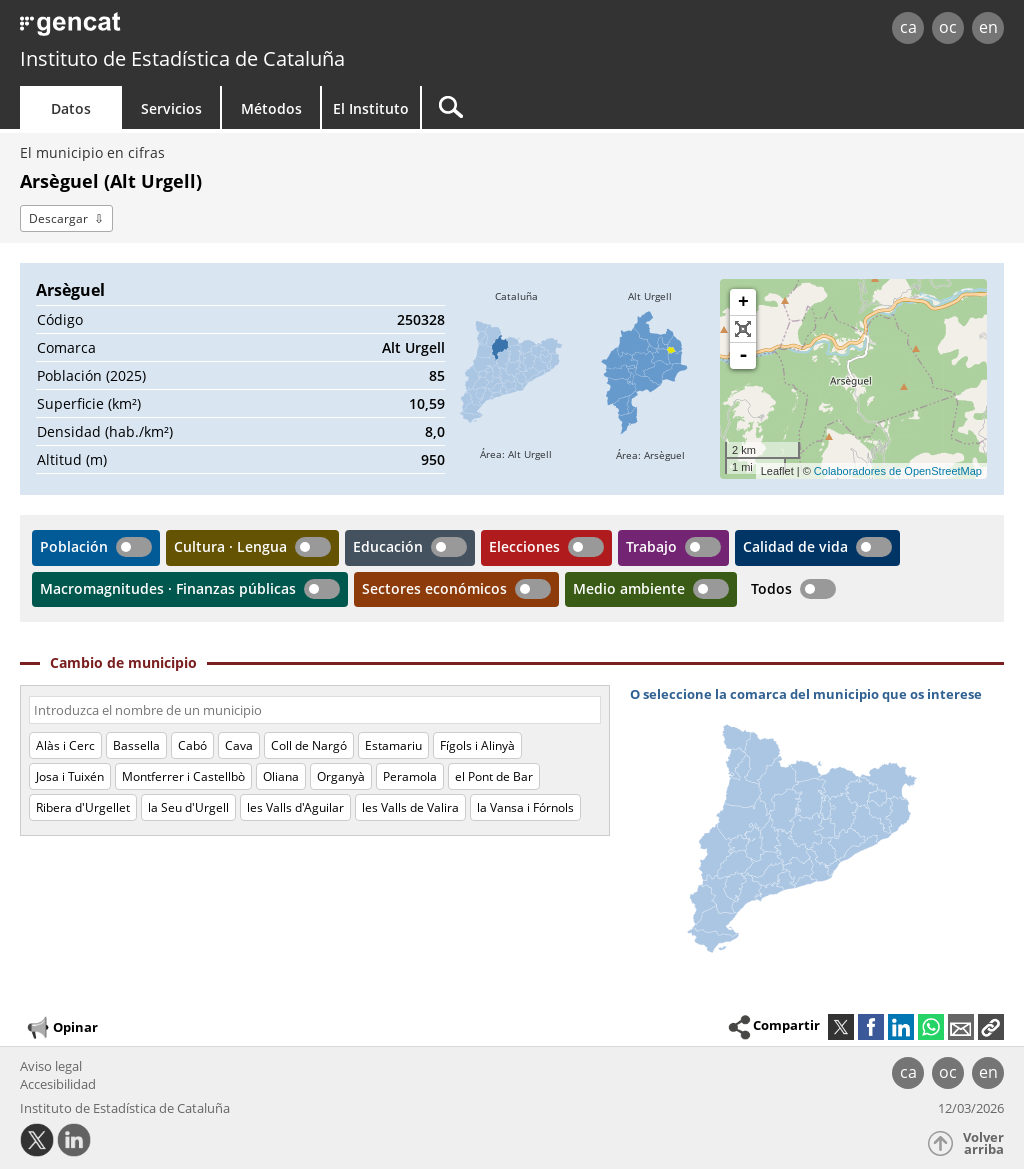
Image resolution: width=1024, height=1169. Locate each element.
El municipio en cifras (92, 152)
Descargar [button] (58, 218)
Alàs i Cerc (65, 745)
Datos (71, 108)
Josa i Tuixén (70, 776)
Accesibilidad (58, 1084)
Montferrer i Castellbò (183, 776)
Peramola (410, 776)
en (988, 27)
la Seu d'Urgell (188, 807)
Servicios (171, 108)
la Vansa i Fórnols (525, 807)
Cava (239, 745)
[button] (991, 1027)
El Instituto (371, 108)
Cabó (192, 745)
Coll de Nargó (309, 745)
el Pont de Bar (494, 776)
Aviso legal (51, 1066)
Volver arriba (983, 1143)
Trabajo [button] (651, 546)
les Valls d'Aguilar (295, 807)
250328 (421, 319)
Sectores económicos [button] (434, 588)
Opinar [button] (61, 1028)
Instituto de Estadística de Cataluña (182, 58)
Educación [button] (388, 546)
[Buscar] (592, 107)
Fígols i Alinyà (477, 745)
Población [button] (74, 546)
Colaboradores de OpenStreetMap (898, 471)
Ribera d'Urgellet (83, 807)
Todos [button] (771, 588)
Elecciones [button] (524, 546)
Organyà (341, 776)
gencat (217, 29)
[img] (516, 379)
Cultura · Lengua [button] (230, 546)
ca (908, 27)
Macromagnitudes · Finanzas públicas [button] (168, 588)
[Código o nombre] (315, 710)
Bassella (136, 745)
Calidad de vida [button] (795, 546)
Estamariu (393, 745)
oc (948, 27)
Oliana (281, 776)
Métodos (271, 108)
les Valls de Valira (410, 807)
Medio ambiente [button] (629, 588)
